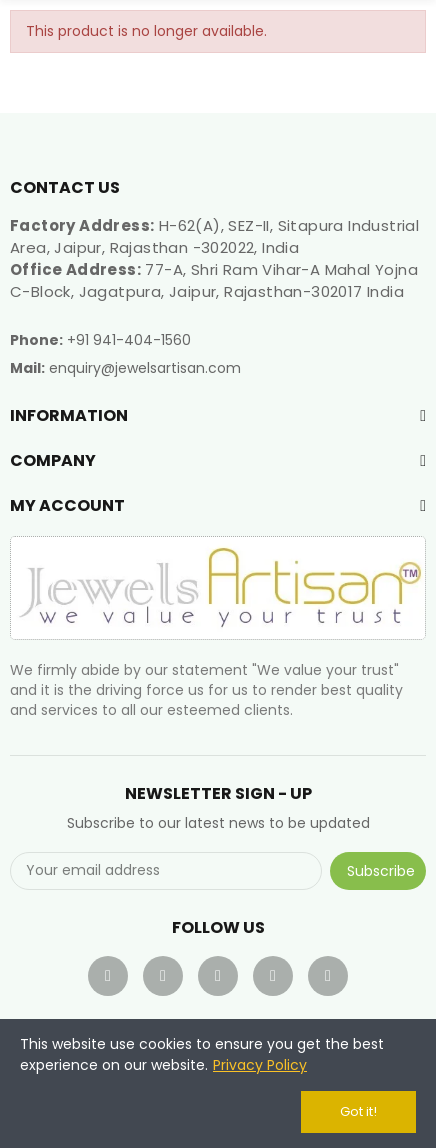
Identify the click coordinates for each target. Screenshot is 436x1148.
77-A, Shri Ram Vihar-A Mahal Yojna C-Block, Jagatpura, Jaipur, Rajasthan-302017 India (214, 280)
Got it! (358, 1111)
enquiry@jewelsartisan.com (145, 368)
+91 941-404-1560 (129, 340)
